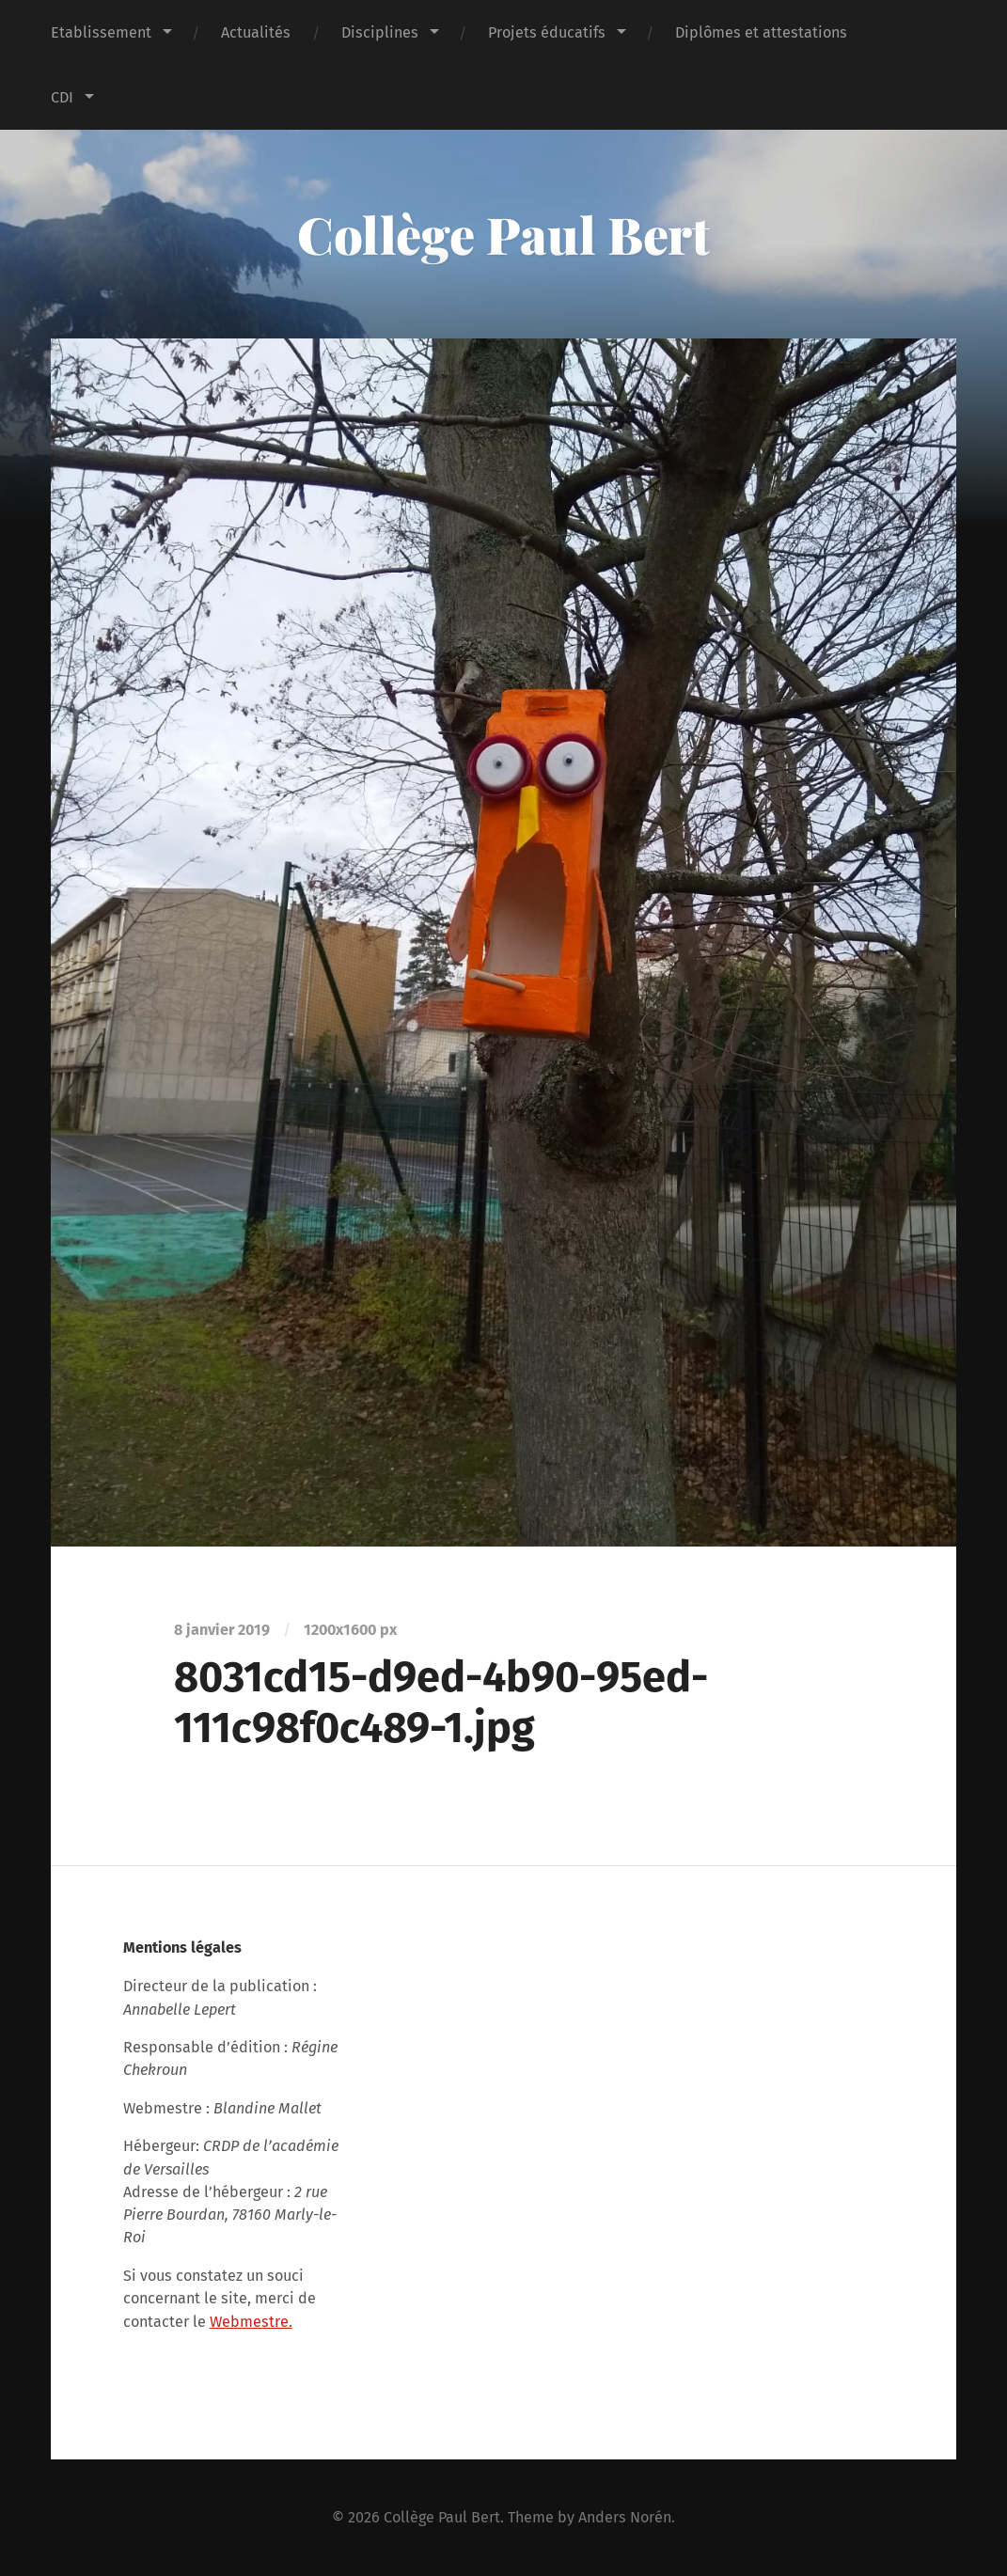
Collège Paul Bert (503, 234)
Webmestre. (251, 2322)
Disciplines (379, 32)
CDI (62, 97)
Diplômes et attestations (761, 32)
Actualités (256, 32)
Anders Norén (624, 2517)
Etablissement (101, 32)
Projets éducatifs (547, 32)
